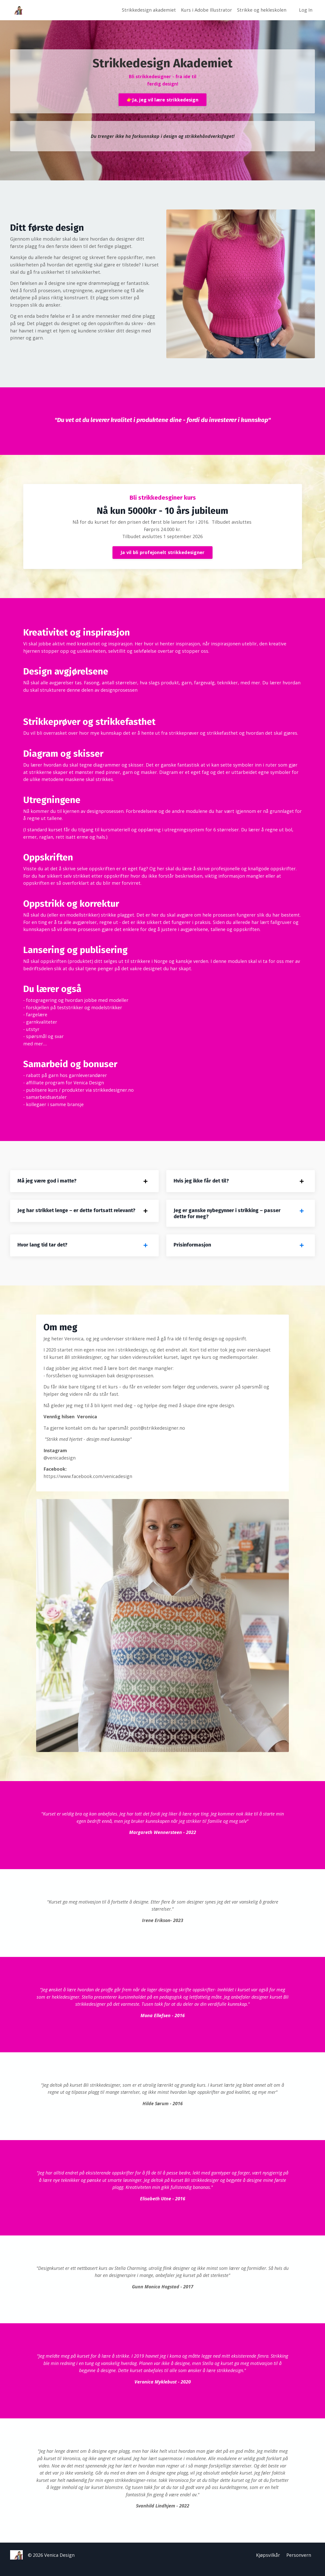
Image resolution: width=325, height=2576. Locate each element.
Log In (305, 10)
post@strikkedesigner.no (158, 1434)
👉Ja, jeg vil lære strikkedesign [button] (162, 100)
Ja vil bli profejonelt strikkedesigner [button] (163, 555)
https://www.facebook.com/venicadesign (88, 1483)
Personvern (298, 2563)
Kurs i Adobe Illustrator (206, 10)
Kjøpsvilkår (268, 2563)
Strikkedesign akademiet (149, 10)
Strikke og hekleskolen (261, 10)
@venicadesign (60, 1464)
